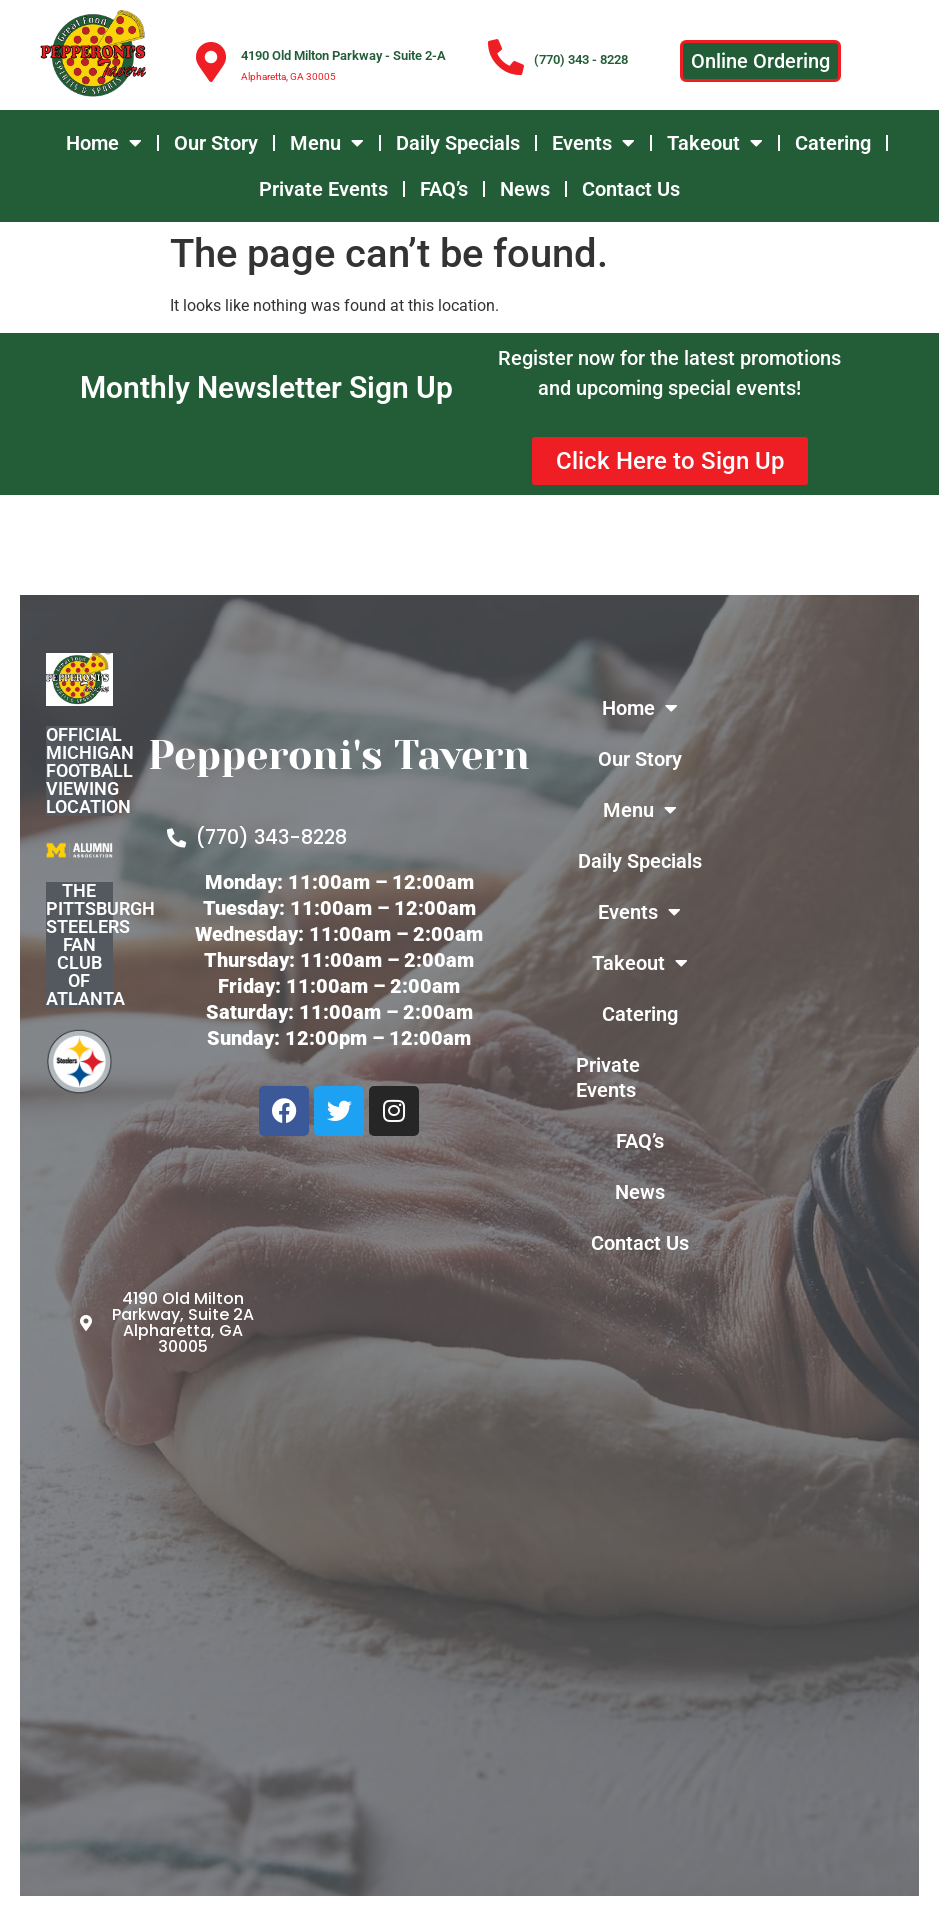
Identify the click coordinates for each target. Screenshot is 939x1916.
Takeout (715, 143)
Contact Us (631, 189)
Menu (327, 143)
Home (104, 143)
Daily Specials (458, 143)
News (525, 189)
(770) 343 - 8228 (581, 59)
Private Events (323, 189)
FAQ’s (444, 189)
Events (593, 143)
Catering (833, 143)
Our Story (216, 143)
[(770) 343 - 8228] (506, 58)
